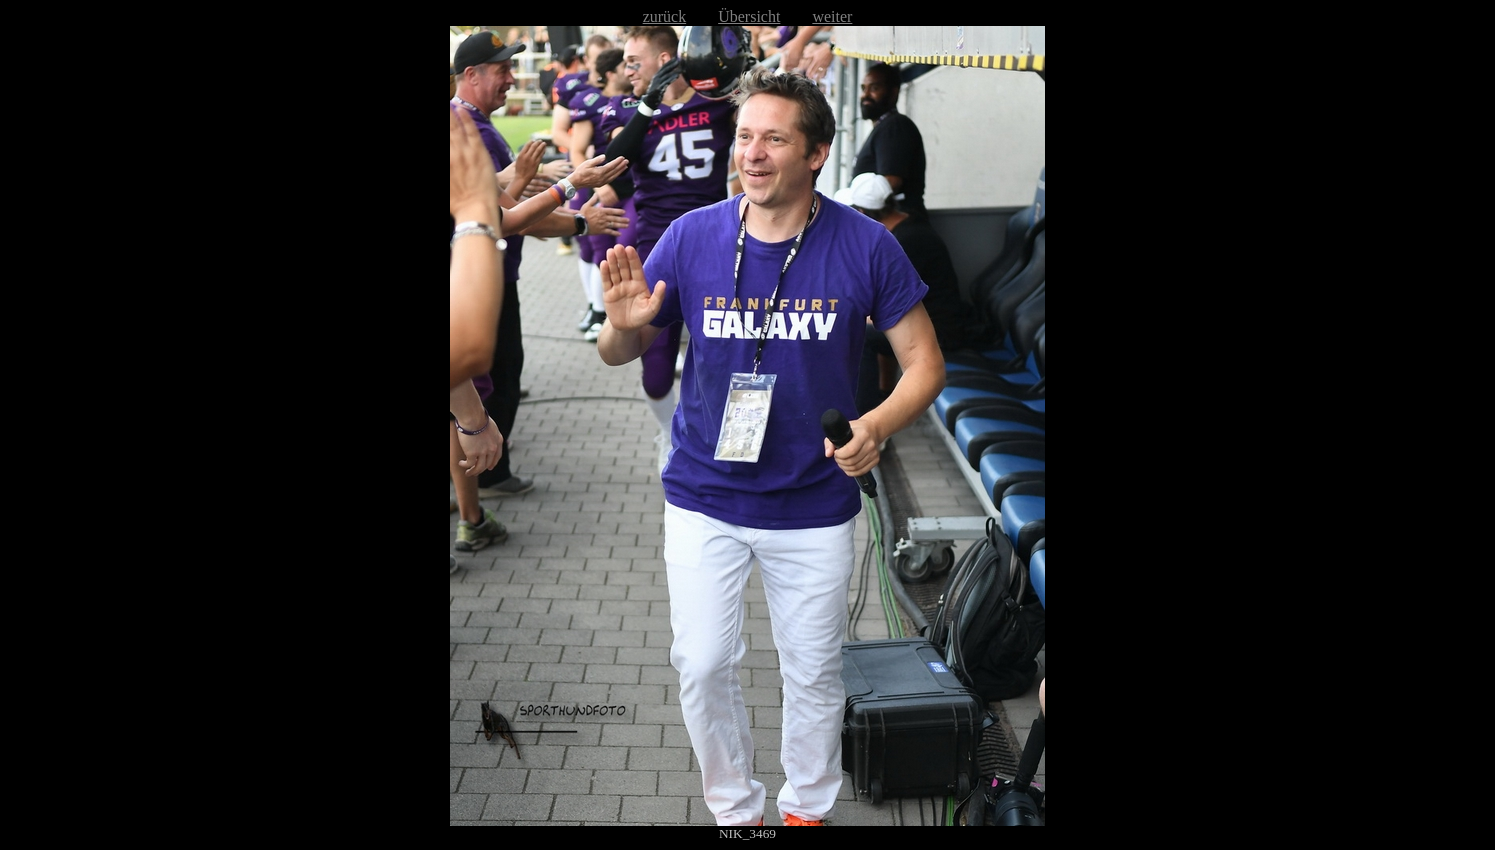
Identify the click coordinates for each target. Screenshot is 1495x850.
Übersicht (749, 16)
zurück (665, 16)
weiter (832, 16)
